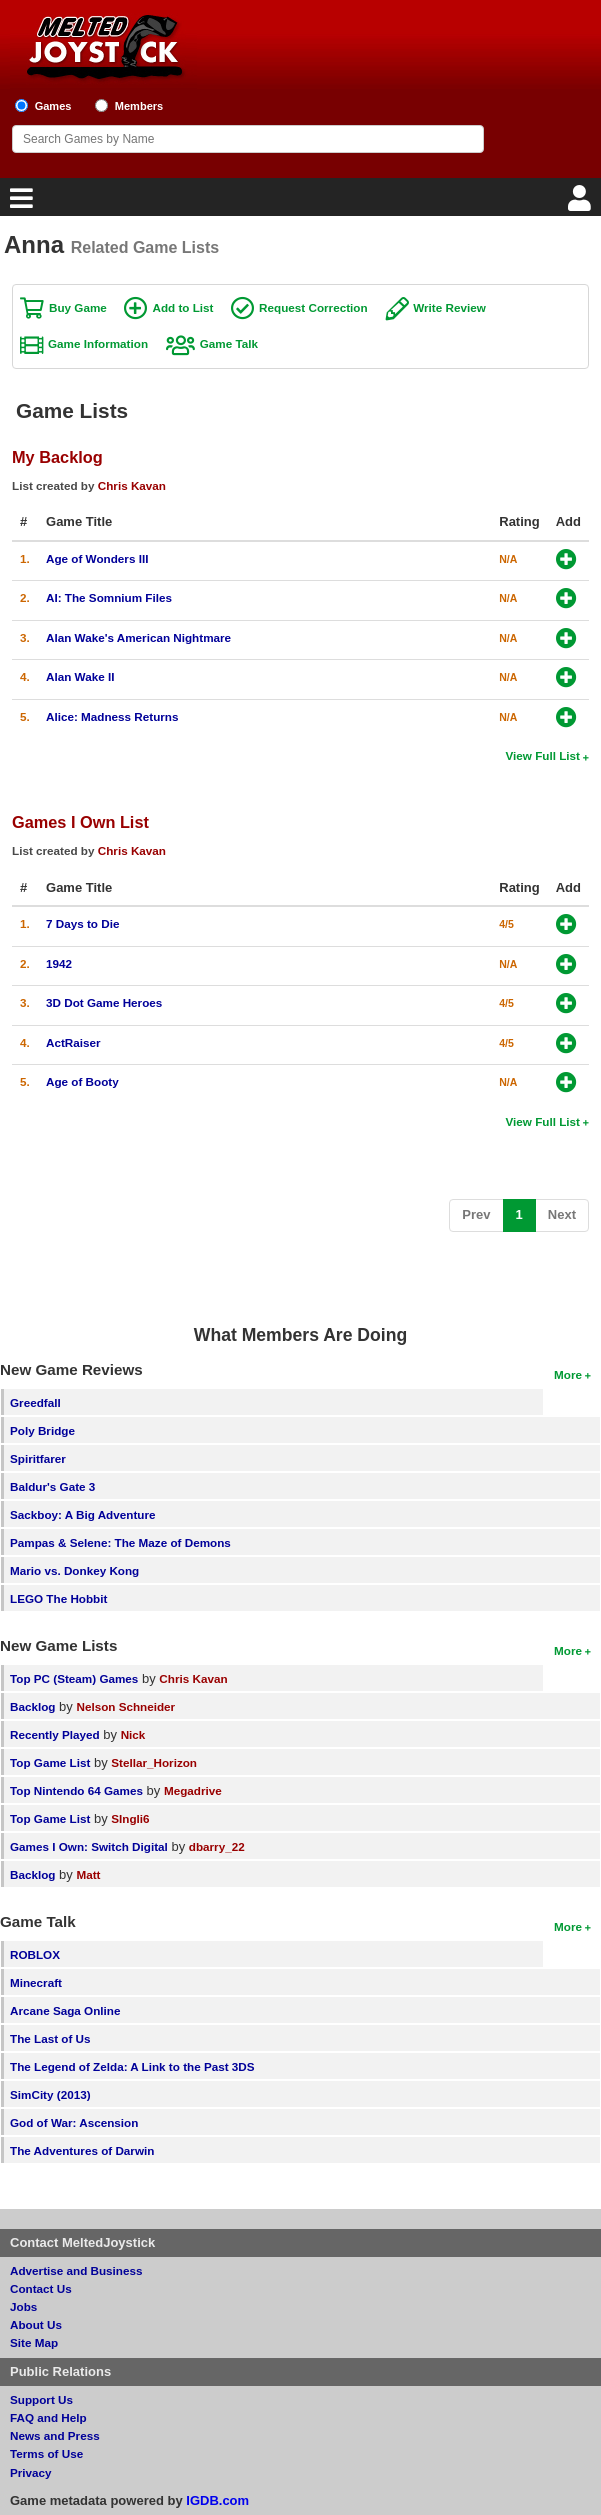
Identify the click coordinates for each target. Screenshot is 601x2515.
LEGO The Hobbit (58, 1598)
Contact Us (41, 2288)
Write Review (449, 307)
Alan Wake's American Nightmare (138, 637)
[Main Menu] (19, 203)
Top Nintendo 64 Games (76, 1790)
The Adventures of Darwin (82, 2150)
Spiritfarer (38, 1458)
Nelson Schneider (125, 1706)
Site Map (34, 2342)
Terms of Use (46, 2453)
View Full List (543, 755)
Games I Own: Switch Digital (89, 1846)
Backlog (32, 1706)
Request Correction (313, 307)
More (568, 1374)
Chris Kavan (132, 485)
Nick (133, 1734)
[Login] (582, 203)
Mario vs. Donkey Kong (74, 1570)
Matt (88, 1874)
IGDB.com (217, 2500)
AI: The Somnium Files (109, 597)
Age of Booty (82, 1081)
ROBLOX (35, 1954)
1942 (59, 963)
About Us (36, 2324)
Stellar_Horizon (154, 1762)
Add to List (182, 307)
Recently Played (55, 1734)
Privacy (31, 2472)
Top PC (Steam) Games (74, 1678)
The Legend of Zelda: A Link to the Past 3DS (132, 2066)
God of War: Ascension (74, 2122)
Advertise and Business (76, 2270)
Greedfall (35, 1402)
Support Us (41, 2399)
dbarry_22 (217, 1846)
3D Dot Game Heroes (104, 1002)
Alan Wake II (80, 676)
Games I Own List (80, 822)
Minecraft (36, 1982)
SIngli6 (130, 1818)
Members (139, 106)
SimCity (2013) (50, 2094)
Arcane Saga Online (65, 2010)
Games (53, 106)
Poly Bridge (42, 1430)
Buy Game (78, 307)
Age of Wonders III (97, 558)
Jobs (23, 2306)
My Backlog (57, 457)
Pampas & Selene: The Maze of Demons (120, 1542)
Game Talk (229, 343)
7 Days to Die (82, 923)
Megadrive (193, 1790)
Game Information (98, 343)
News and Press (55, 2435)
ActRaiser (73, 1042)
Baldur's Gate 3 (52, 1486)
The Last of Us (50, 2038)
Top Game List (50, 1762)
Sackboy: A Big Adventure (82, 1514)
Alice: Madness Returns (112, 716)
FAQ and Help (48, 2417)
